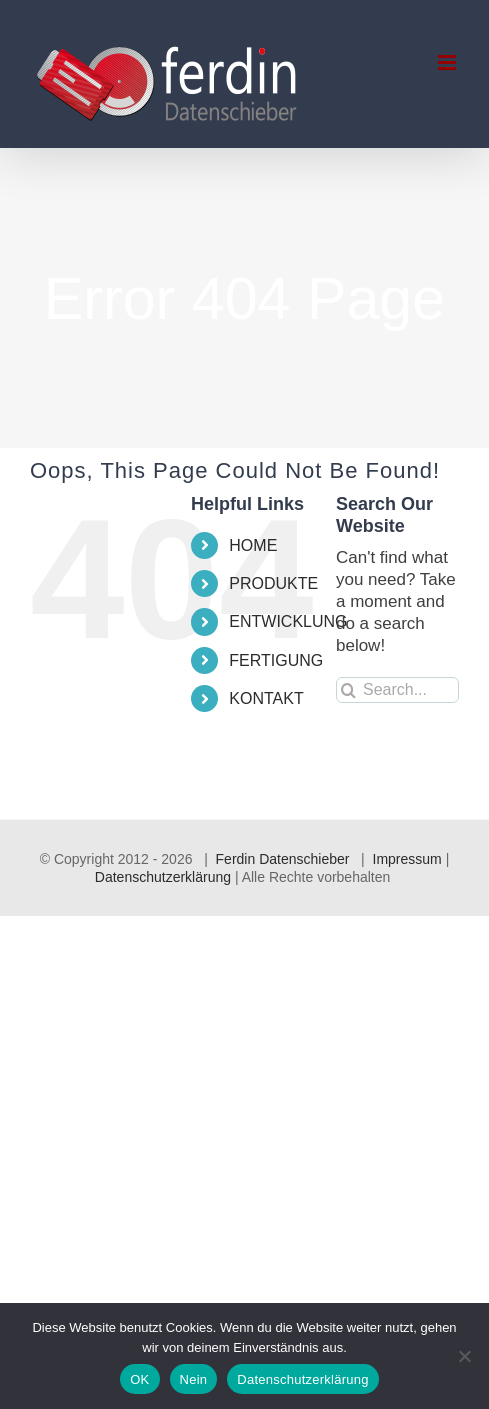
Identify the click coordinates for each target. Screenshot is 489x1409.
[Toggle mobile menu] (448, 62)
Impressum (407, 859)
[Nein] (464, 1356)
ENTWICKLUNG (288, 621)
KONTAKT (266, 698)
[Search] (349, 690)
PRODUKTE (273, 583)
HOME (253, 545)
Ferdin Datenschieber (283, 859)
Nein (194, 1379)
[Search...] (397, 690)
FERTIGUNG (276, 660)
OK (139, 1379)
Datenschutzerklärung (163, 877)
